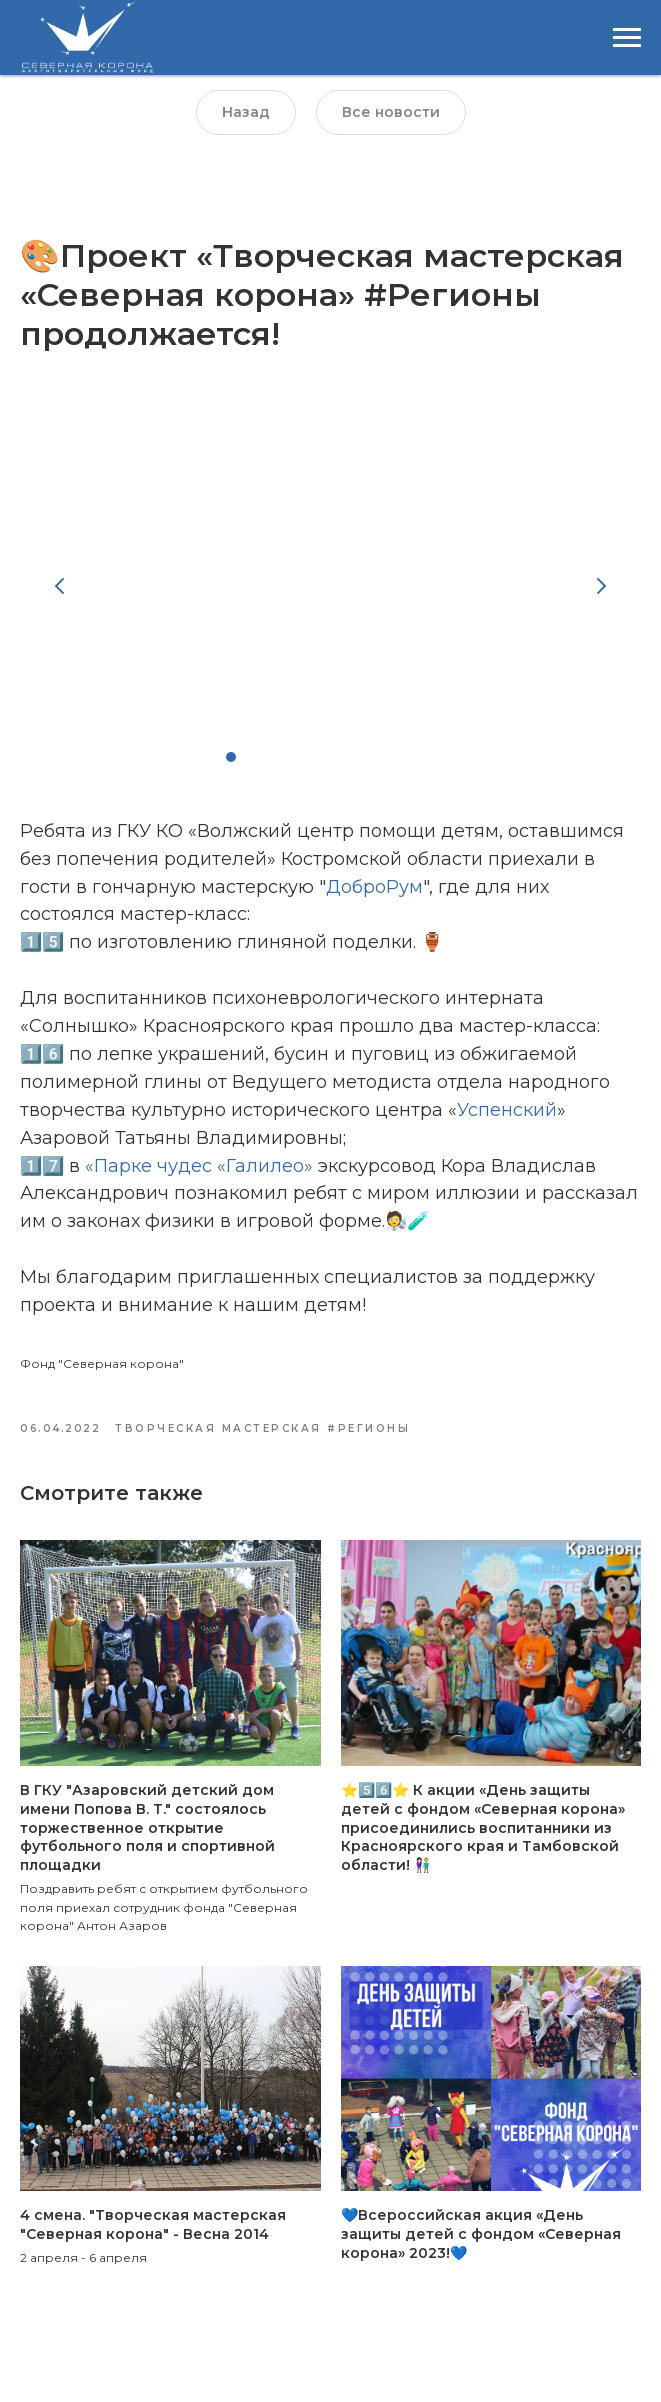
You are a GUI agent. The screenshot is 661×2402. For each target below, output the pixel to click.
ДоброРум (374, 896)
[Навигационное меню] (627, 38)
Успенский (507, 1119)
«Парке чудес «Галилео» (199, 1175)
